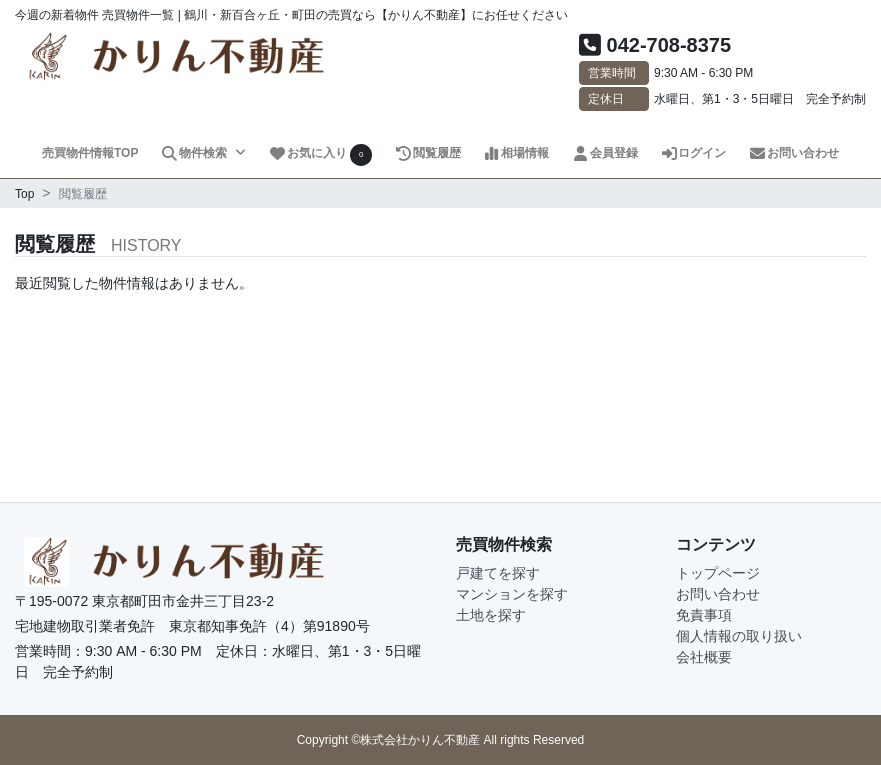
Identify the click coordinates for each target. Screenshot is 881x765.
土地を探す (491, 615)
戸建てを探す (498, 573)
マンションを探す (512, 594)
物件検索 (195, 153)
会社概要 (704, 657)
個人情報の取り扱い (739, 636)
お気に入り (320, 154)
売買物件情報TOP (90, 153)
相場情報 (515, 153)
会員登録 (604, 153)
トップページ (718, 573)
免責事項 (704, 615)
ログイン (693, 153)
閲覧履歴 (427, 153)
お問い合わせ (793, 153)
